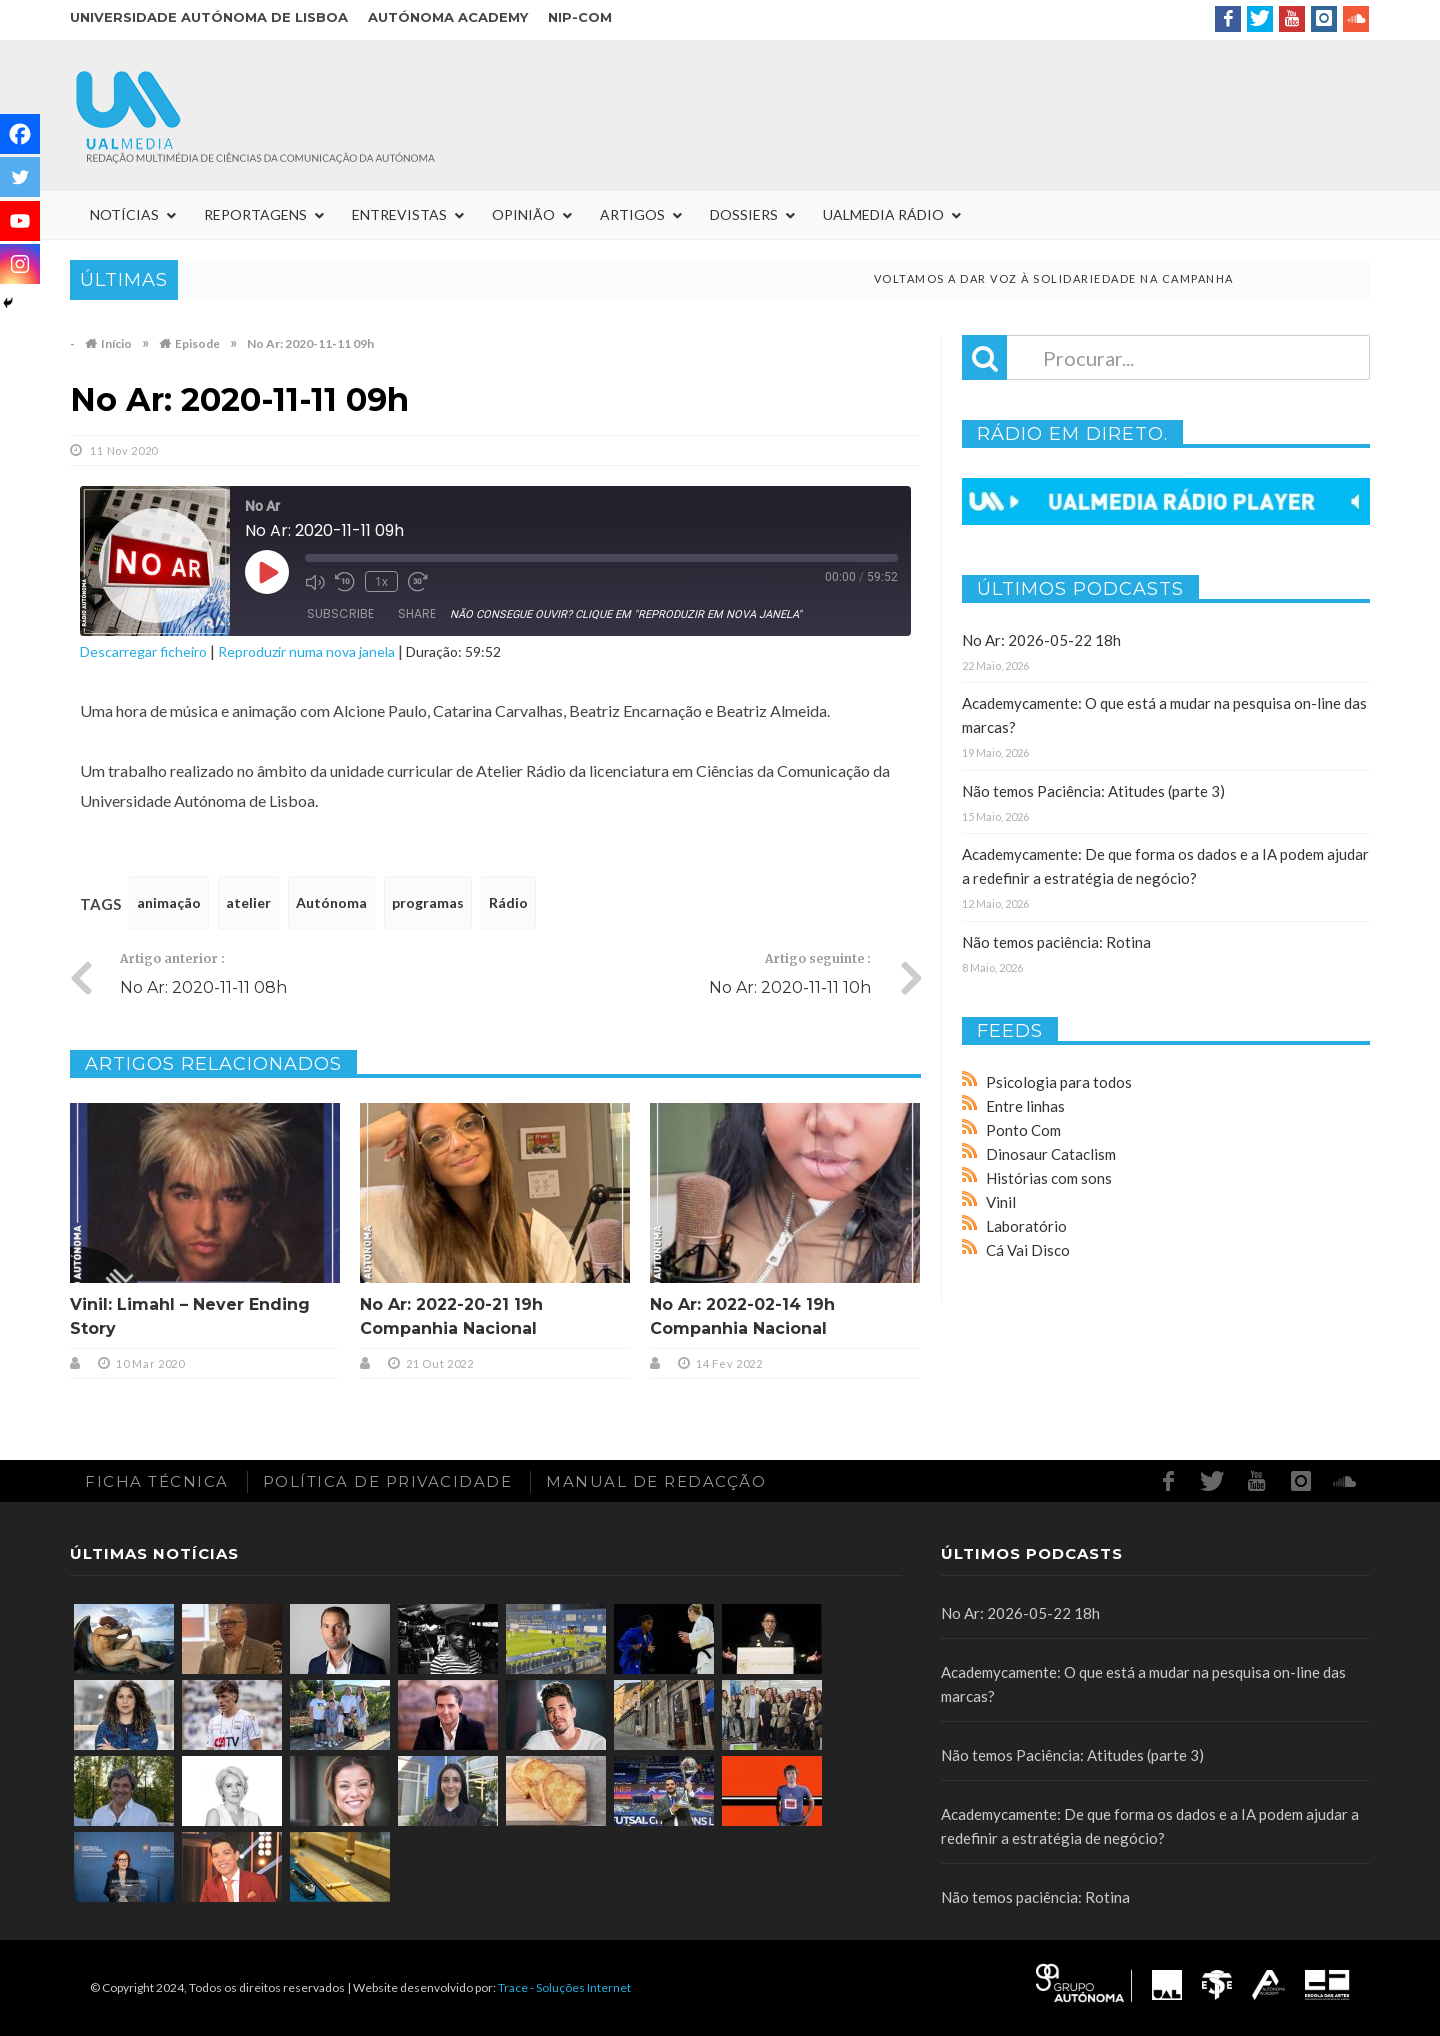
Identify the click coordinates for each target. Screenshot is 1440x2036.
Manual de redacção (656, 1481)
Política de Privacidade (388, 1481)
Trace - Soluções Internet (564, 1987)
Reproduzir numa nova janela (306, 651)
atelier (248, 902)
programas (428, 902)
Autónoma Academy (448, 17)
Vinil (1001, 1202)
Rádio (508, 902)
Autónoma (331, 902)
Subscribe (340, 613)
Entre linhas (1025, 1106)
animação (169, 902)
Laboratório (1026, 1226)
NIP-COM (580, 17)
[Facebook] (20, 134)
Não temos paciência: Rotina (1056, 942)
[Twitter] (20, 177)
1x (381, 581)
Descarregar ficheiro (143, 651)
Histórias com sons (1049, 1178)
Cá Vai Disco (1028, 1250)
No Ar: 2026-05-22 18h (1041, 640)
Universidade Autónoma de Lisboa (209, 17)
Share (417, 613)
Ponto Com (1023, 1130)
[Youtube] (20, 221)
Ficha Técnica (157, 1481)
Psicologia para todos (1059, 1082)
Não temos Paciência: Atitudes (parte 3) (1093, 791)
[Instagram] (20, 264)
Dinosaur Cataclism (1051, 1154)
